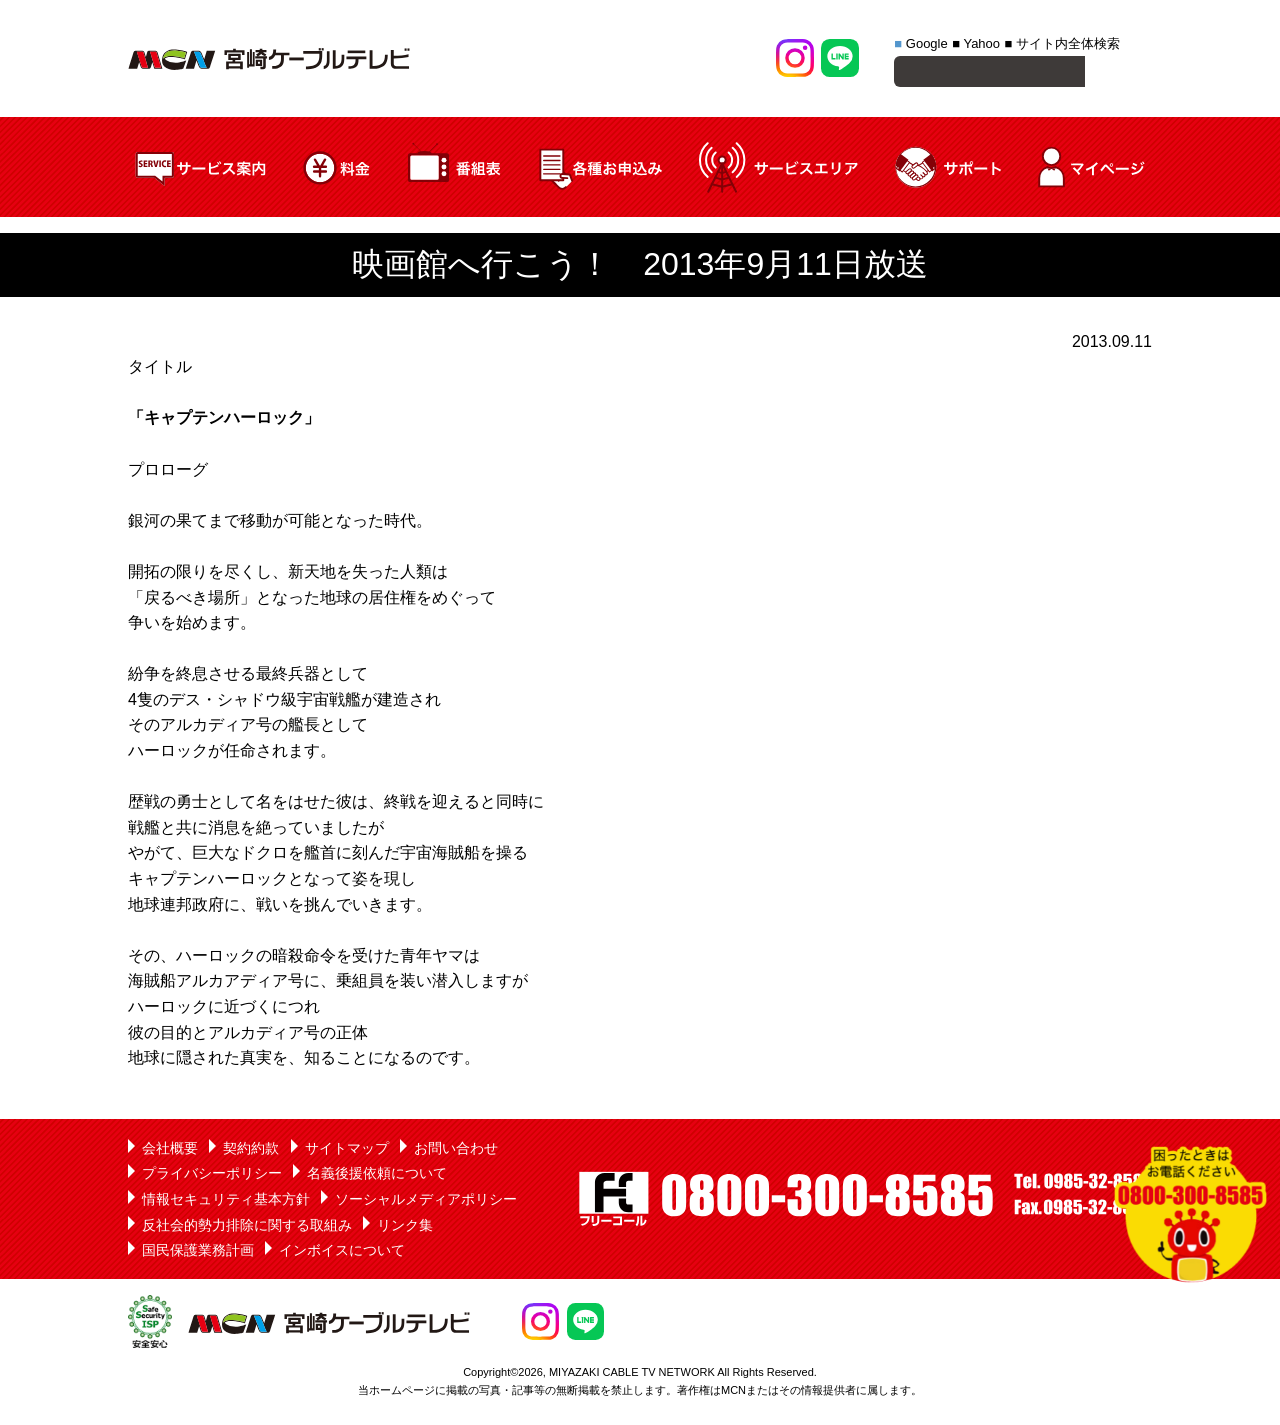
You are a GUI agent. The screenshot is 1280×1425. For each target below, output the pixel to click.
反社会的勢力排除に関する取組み (247, 1228)
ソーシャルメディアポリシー (426, 1202)
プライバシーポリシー (212, 1176)
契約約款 (251, 1151)
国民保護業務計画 (198, 1253)
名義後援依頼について (377, 1176)
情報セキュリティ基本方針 (226, 1202)
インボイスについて (342, 1253)
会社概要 (170, 1151)
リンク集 (405, 1228)
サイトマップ (347, 1151)
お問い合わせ (456, 1151)
